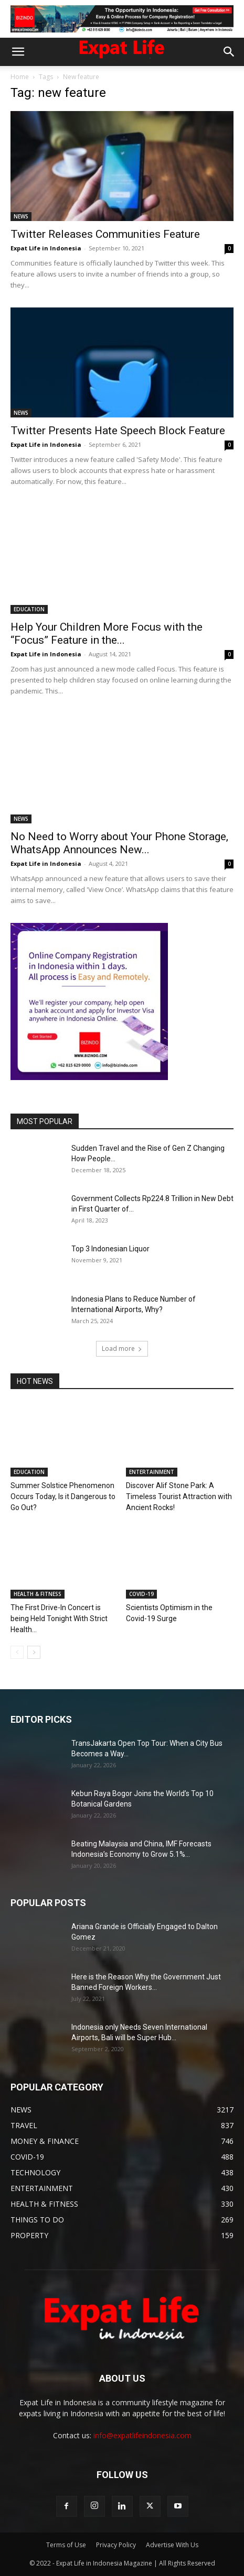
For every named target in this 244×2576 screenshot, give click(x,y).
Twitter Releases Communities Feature (105, 234)
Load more (122, 1348)
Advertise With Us (172, 2544)
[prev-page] (17, 1652)
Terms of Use (66, 2544)
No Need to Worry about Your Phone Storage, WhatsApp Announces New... (119, 843)
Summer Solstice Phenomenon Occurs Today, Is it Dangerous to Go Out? (62, 1496)
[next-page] (33, 1652)
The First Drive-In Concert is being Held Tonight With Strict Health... (59, 1618)
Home (19, 76)
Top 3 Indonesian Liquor (110, 1249)
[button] (18, 52)
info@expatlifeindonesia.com (142, 2435)
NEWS (21, 216)
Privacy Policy (116, 2544)
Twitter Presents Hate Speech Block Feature (117, 430)
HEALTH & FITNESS (37, 1594)
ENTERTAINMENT (151, 1472)
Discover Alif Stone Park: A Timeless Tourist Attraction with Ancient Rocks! (179, 1496)
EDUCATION (29, 609)
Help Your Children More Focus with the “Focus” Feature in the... (106, 633)
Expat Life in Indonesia (45, 248)
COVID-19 (141, 1594)
